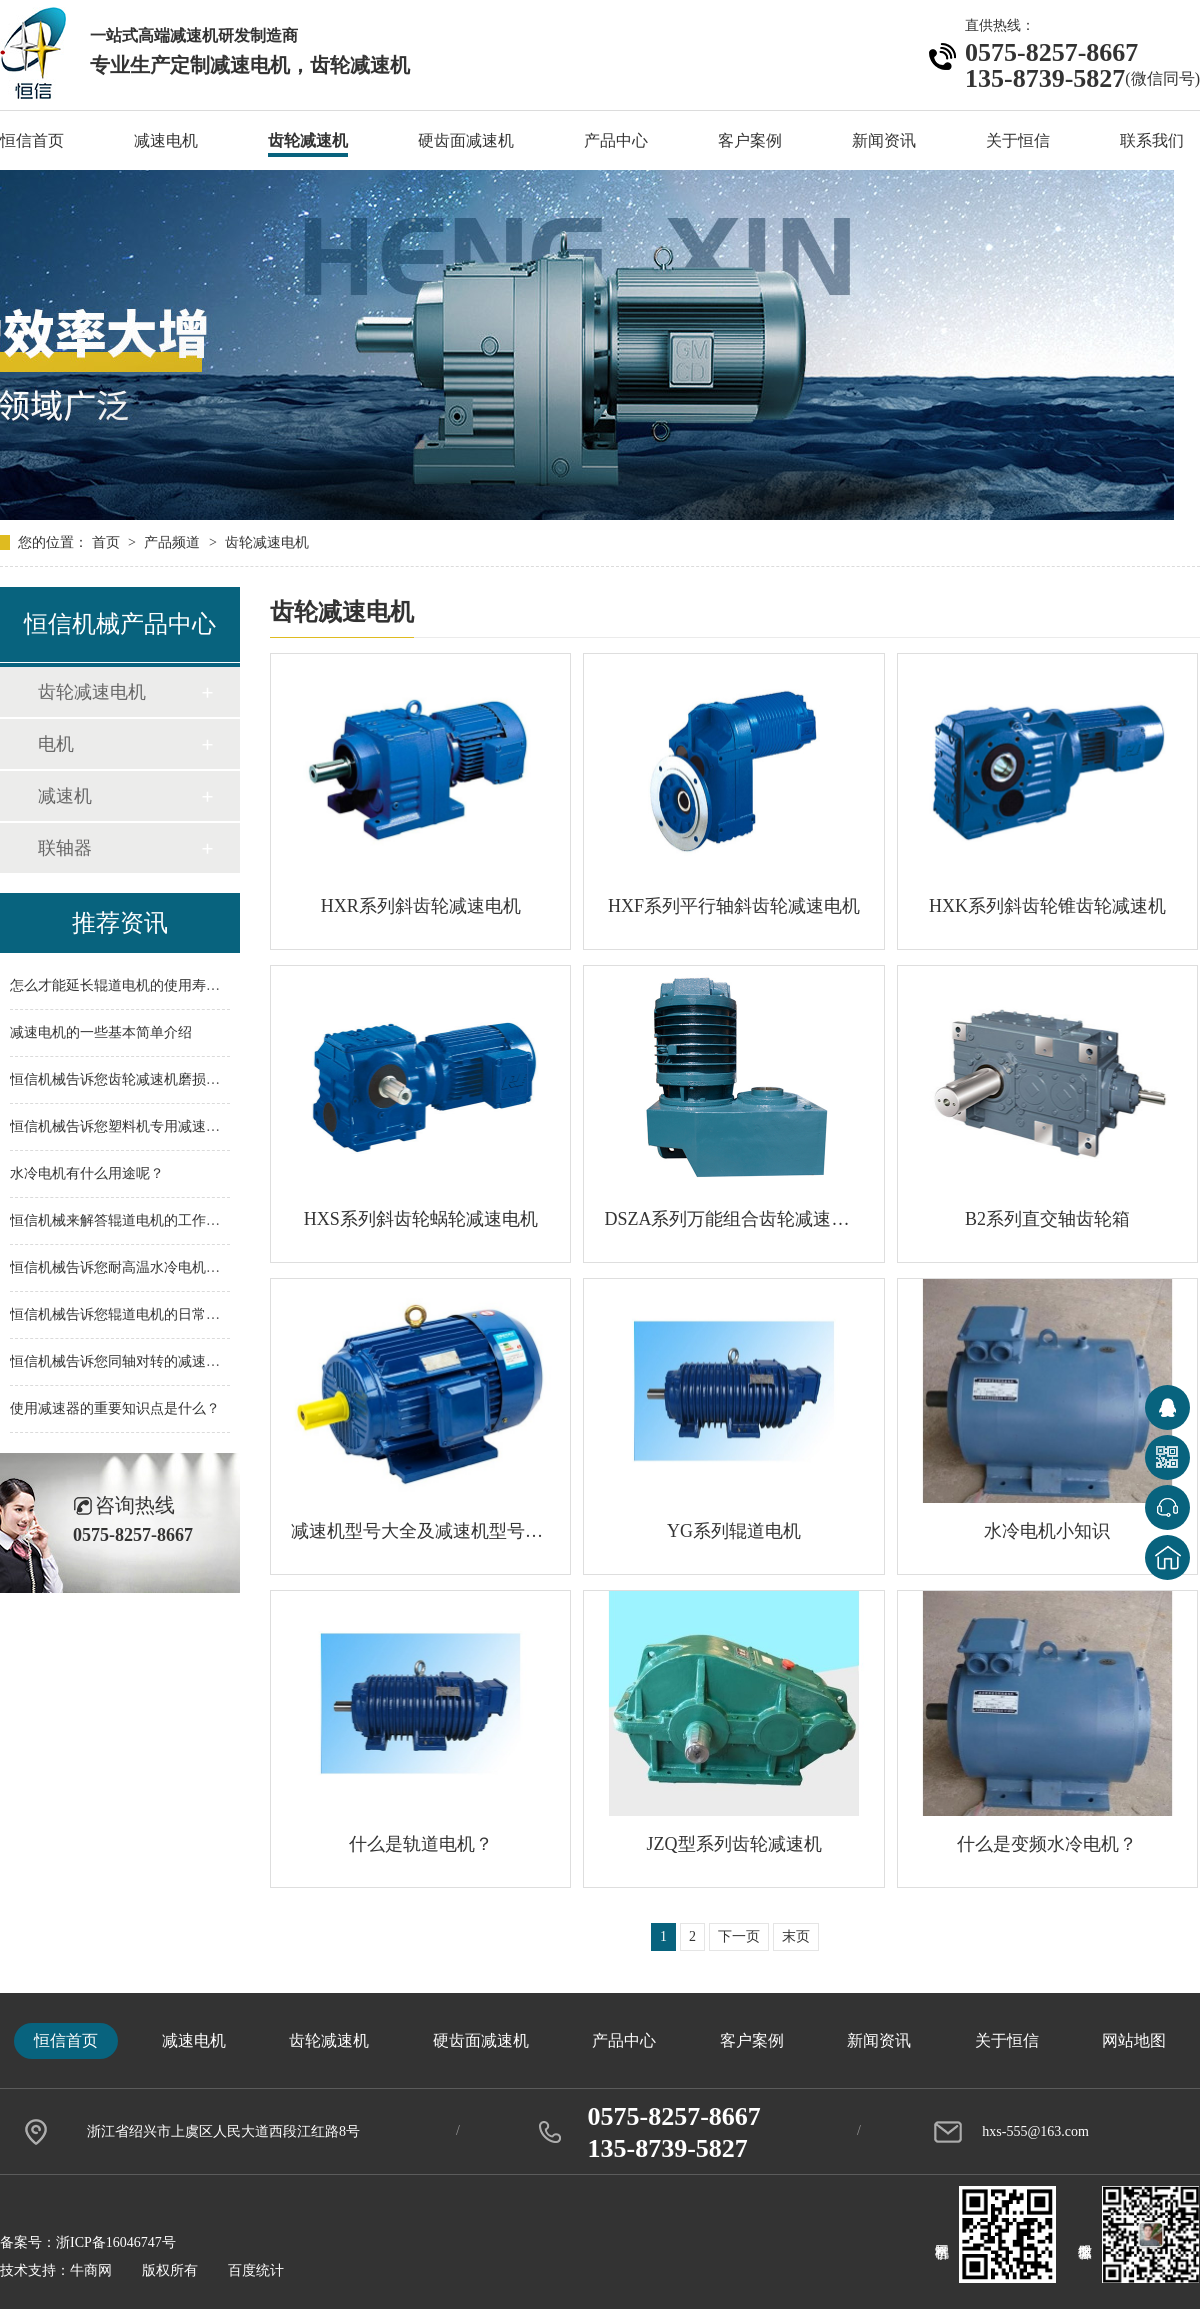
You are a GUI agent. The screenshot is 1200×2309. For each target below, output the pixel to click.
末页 (796, 1936)
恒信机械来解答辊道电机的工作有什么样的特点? (160, 1220)
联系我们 (1152, 140)
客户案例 (750, 140)
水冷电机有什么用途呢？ (87, 1173)
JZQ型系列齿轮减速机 (734, 1844)
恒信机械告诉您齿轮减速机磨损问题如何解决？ (157, 1079)
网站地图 (1134, 2040)
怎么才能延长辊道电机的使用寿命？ (122, 985)
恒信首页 (32, 140)
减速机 (65, 796)
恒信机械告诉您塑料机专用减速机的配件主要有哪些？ (178, 1126)
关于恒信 (1018, 140)
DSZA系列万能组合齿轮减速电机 (733, 1219)
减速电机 (166, 140)
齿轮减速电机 (267, 542)
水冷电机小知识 (1047, 1531)
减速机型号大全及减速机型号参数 (420, 1531)
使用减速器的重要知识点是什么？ (115, 1408)
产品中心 (616, 140)
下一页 (739, 1936)
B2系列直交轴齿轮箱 (1047, 1219)
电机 (56, 744)
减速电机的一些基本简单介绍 (101, 1032)
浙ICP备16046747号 (116, 2242)
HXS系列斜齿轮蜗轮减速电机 (421, 1219)
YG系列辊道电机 (734, 1531)
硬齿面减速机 (466, 140)
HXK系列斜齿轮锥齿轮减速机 (1047, 906)
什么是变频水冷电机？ (1047, 1844)
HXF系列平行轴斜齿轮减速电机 (734, 906)
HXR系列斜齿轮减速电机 (421, 906)
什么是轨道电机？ (421, 1844)
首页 (108, 542)
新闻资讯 (884, 140)
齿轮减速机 (308, 140)
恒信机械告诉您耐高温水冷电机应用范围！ (143, 1267)
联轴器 (65, 848)
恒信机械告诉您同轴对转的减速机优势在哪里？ (157, 1361)
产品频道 (174, 542)
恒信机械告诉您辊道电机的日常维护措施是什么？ (164, 1314)
